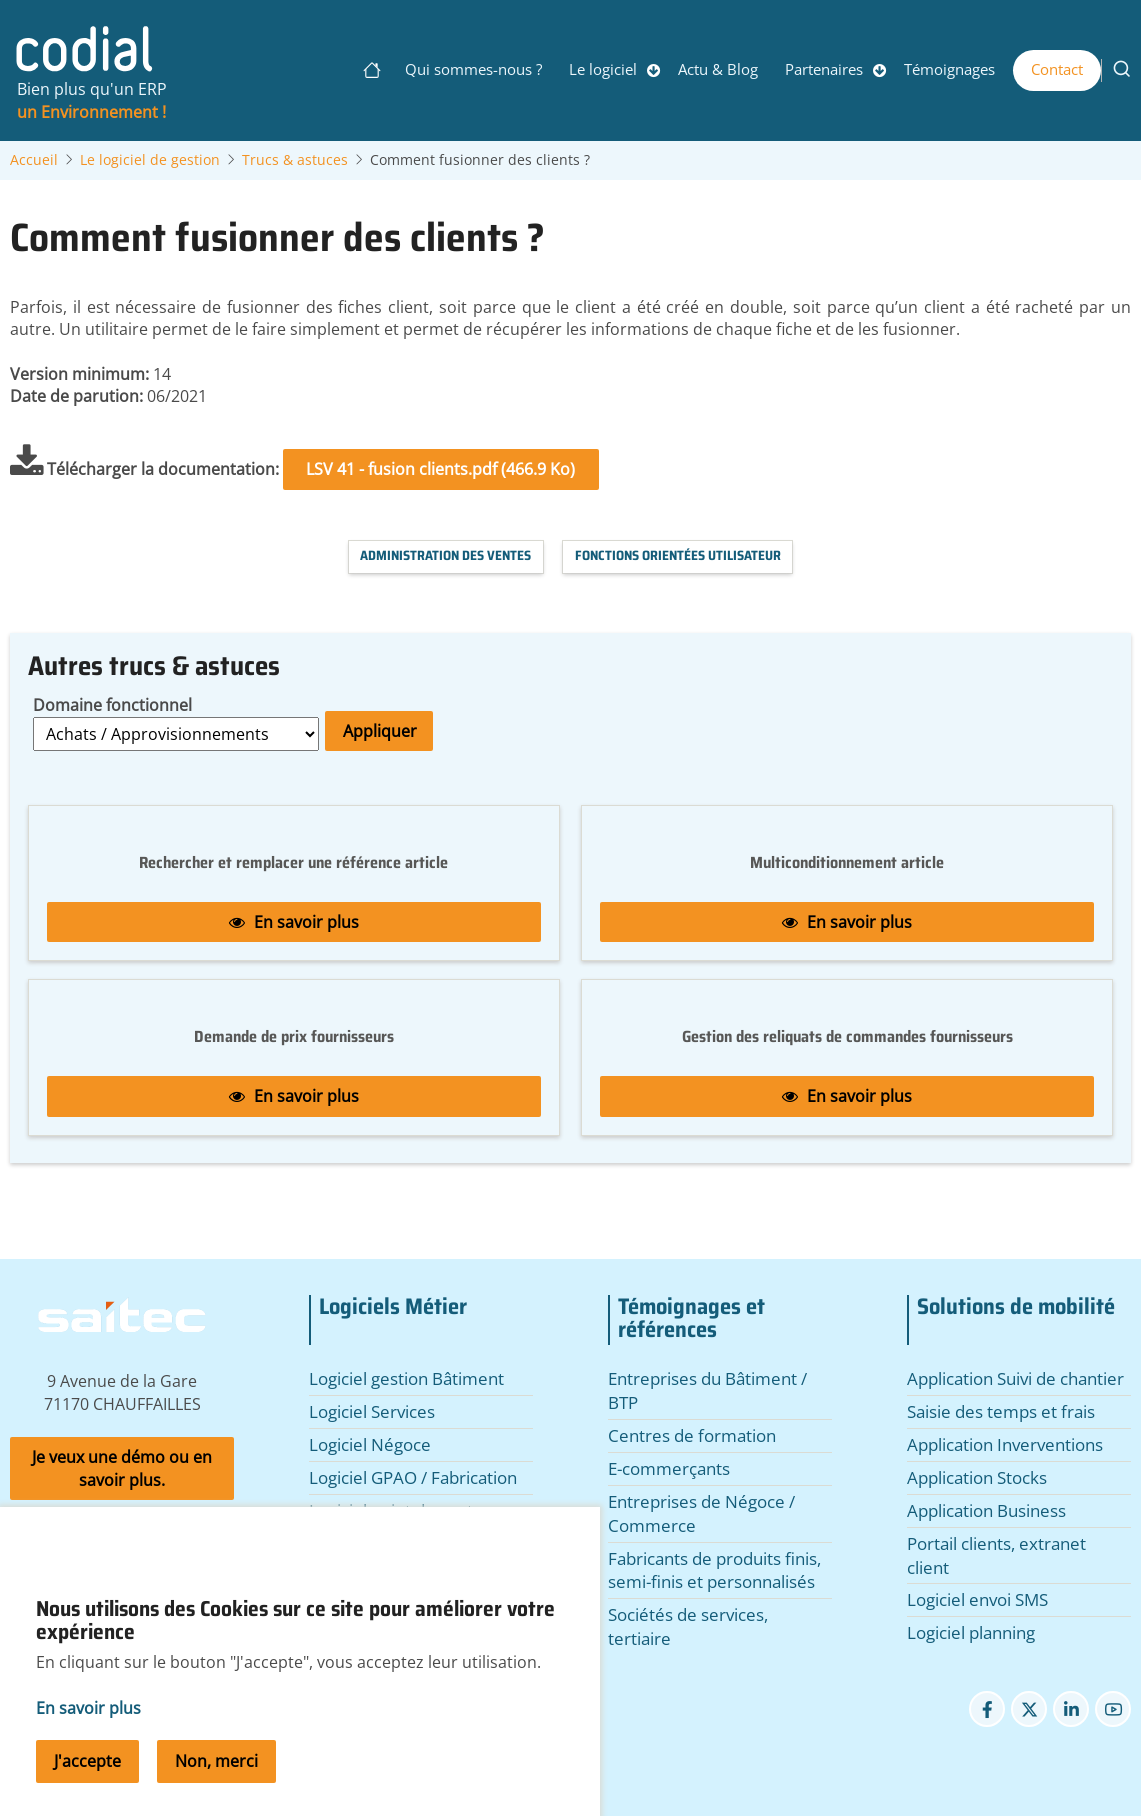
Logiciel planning (971, 1632)
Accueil (34, 160)
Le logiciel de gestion (150, 160)
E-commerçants (669, 1468)
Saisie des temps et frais (1001, 1411)
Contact (1057, 69)
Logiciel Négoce (370, 1444)
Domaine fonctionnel (112, 705)
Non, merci (216, 1791)
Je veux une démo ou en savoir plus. (122, 1468)
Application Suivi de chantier (1015, 1378)
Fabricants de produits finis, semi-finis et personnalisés (714, 1570)
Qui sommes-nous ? (473, 69)
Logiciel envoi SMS (977, 1599)
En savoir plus (294, 922)
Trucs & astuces (295, 160)
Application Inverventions (1005, 1444)
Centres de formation (692, 1435)
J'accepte (87, 1791)
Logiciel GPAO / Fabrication (413, 1477)
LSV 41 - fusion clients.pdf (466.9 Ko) (440, 469)
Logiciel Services (372, 1411)
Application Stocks (977, 1477)
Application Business (986, 1510)
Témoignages (949, 69)
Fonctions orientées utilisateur (678, 555)
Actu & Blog (718, 69)
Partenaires (824, 69)
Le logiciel (603, 69)
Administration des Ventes (445, 555)
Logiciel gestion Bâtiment (406, 1378)
